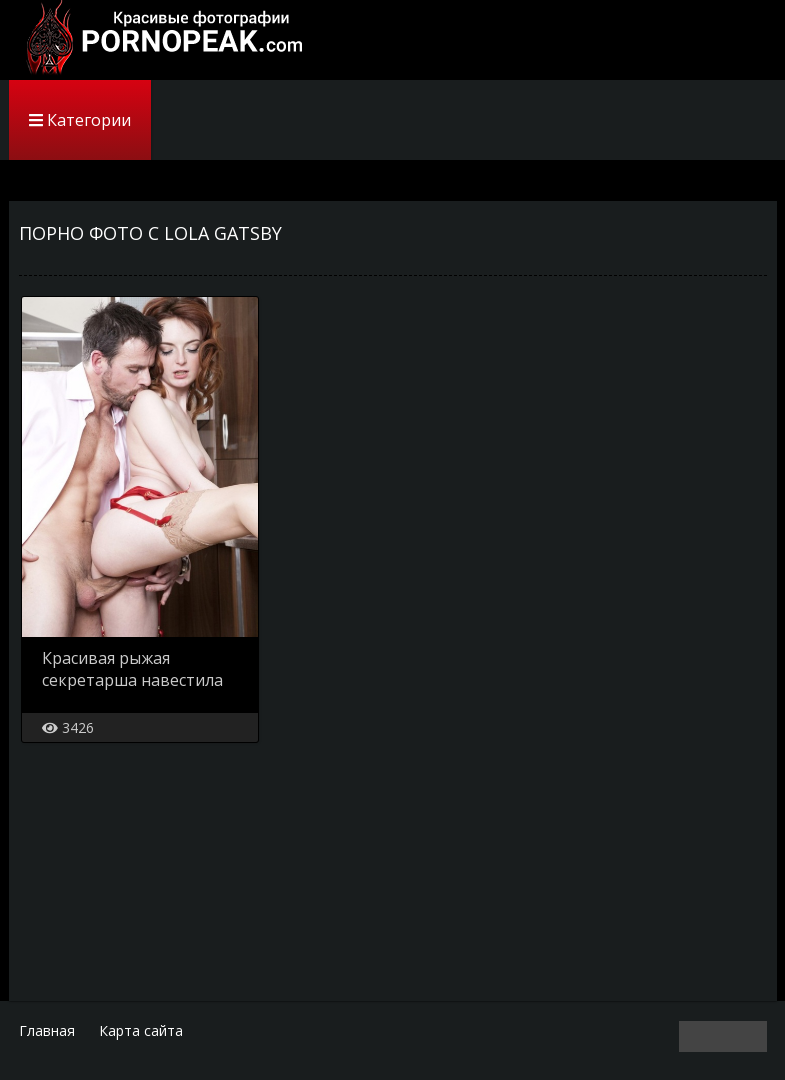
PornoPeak (159, 40)
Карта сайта (141, 1030)
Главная (47, 1030)
